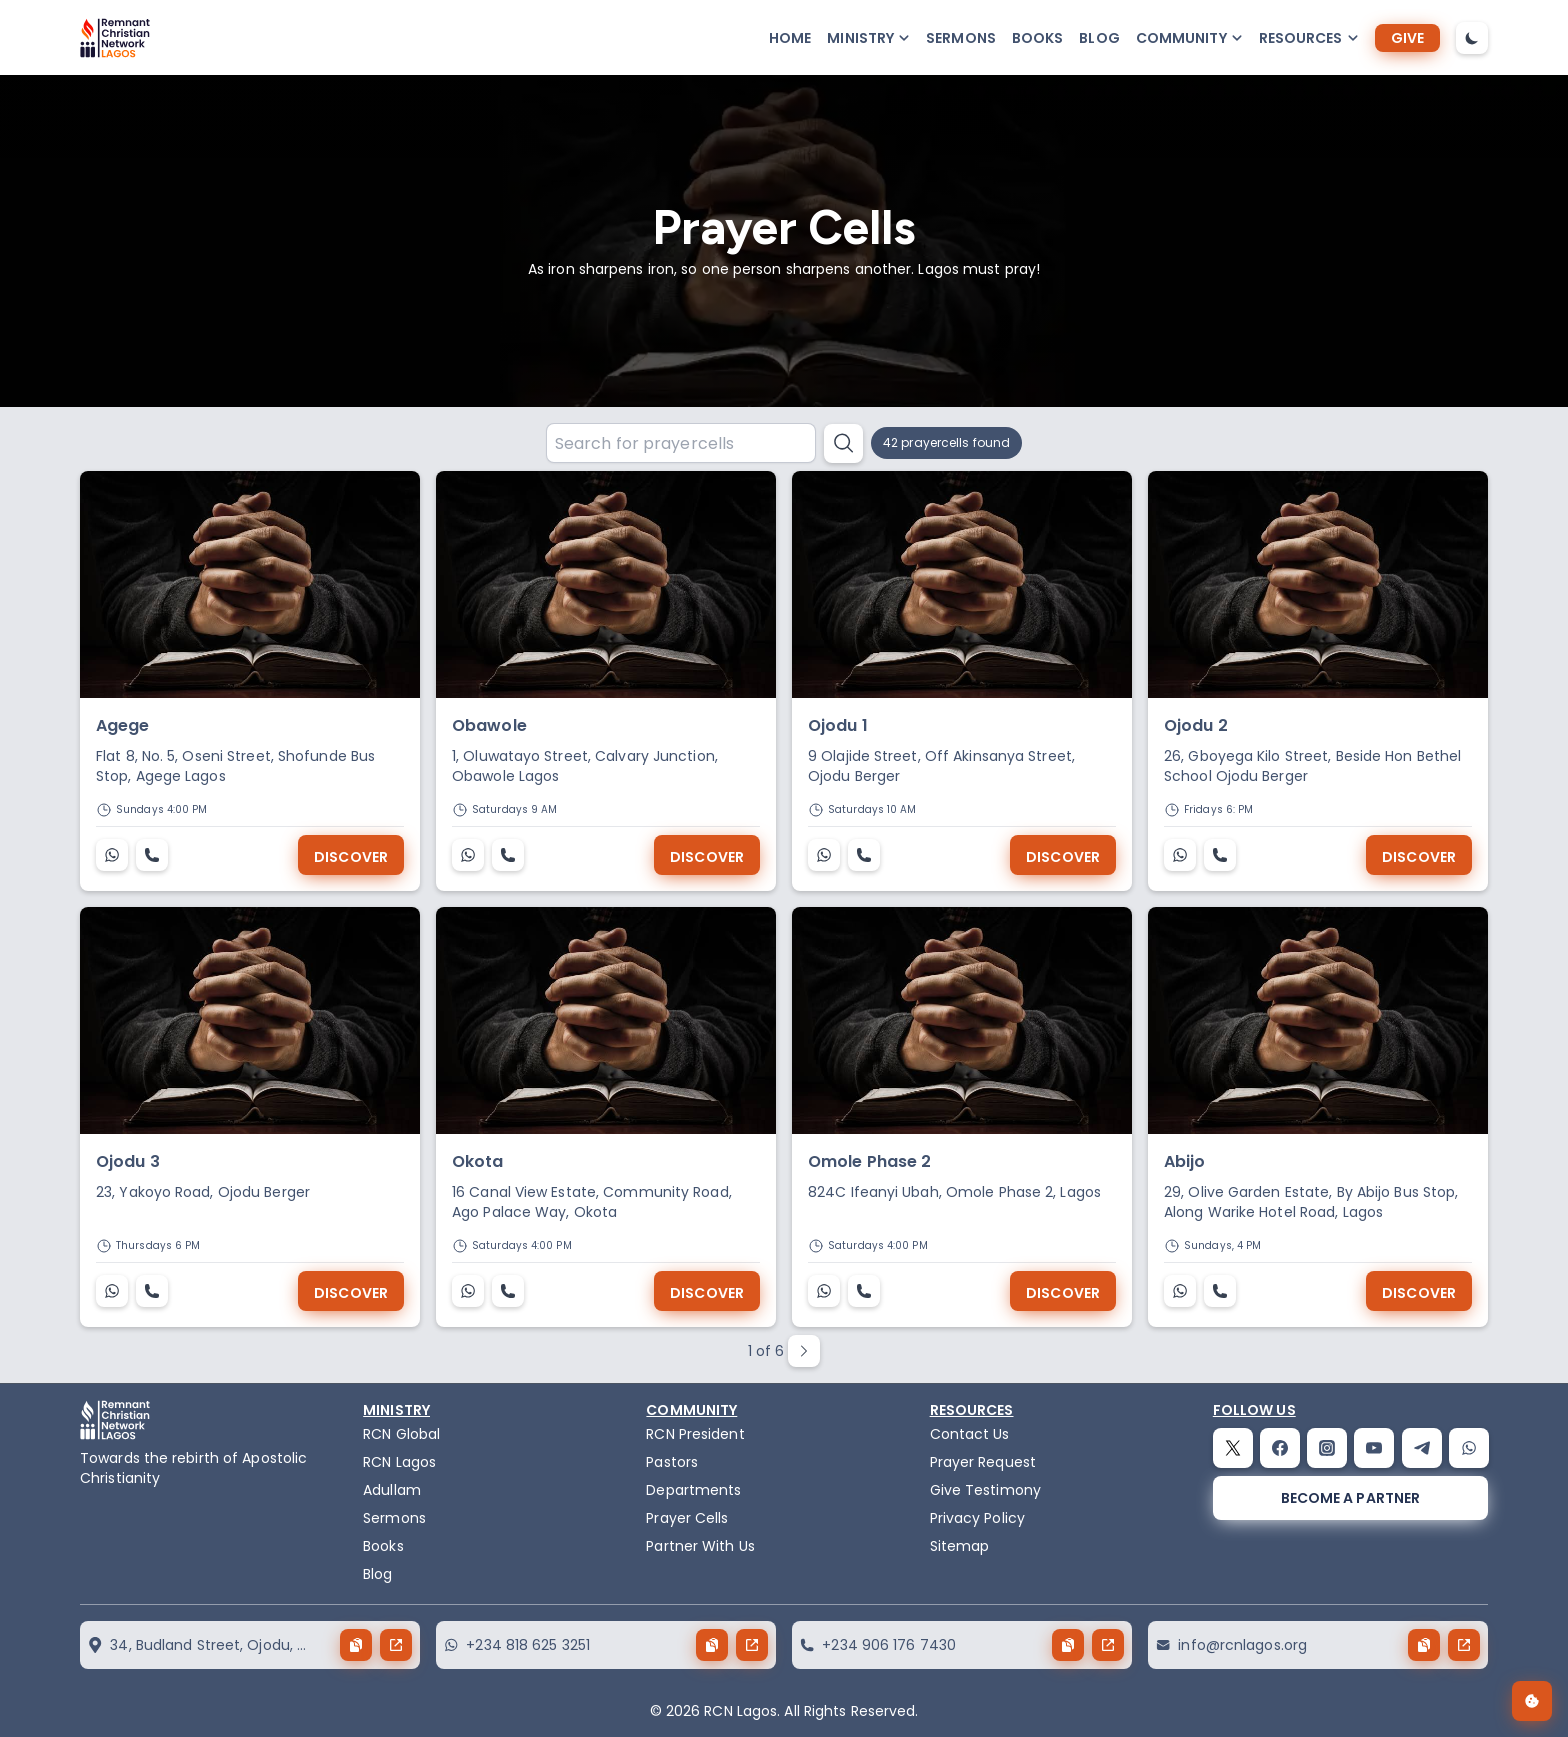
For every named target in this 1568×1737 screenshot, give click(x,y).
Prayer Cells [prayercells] (687, 1518)
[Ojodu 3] (250, 1020)
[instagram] (1327, 1448)
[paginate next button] (804, 1351)
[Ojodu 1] (962, 584)
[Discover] (351, 855)
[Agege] (250, 584)
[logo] (115, 38)
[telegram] (1422, 1448)
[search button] (843, 443)
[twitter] (1233, 1448)
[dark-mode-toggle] (1472, 38)
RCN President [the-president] (695, 1434)
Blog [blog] (1099, 38)
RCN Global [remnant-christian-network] (401, 1434)
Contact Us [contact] (970, 1434)
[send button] (396, 1645)
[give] (1407, 38)
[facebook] (1280, 1448)
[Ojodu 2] (1318, 584)
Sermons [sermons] (961, 38)
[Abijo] (1318, 1020)
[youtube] (1374, 1448)
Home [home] (790, 38)
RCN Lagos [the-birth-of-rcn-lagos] (399, 1462)
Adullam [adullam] (392, 1490)
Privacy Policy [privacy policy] (977, 1518)
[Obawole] (606, 584)
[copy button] (356, 1645)
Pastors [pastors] (672, 1462)
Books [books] (1038, 38)
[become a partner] (1350, 1498)
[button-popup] (868, 38)
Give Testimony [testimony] (985, 1490)
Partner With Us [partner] (700, 1546)
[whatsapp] (1469, 1448)
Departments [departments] (693, 1490)
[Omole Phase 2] (962, 1020)
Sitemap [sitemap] (960, 1546)
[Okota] (606, 1020)
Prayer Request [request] (983, 1462)
